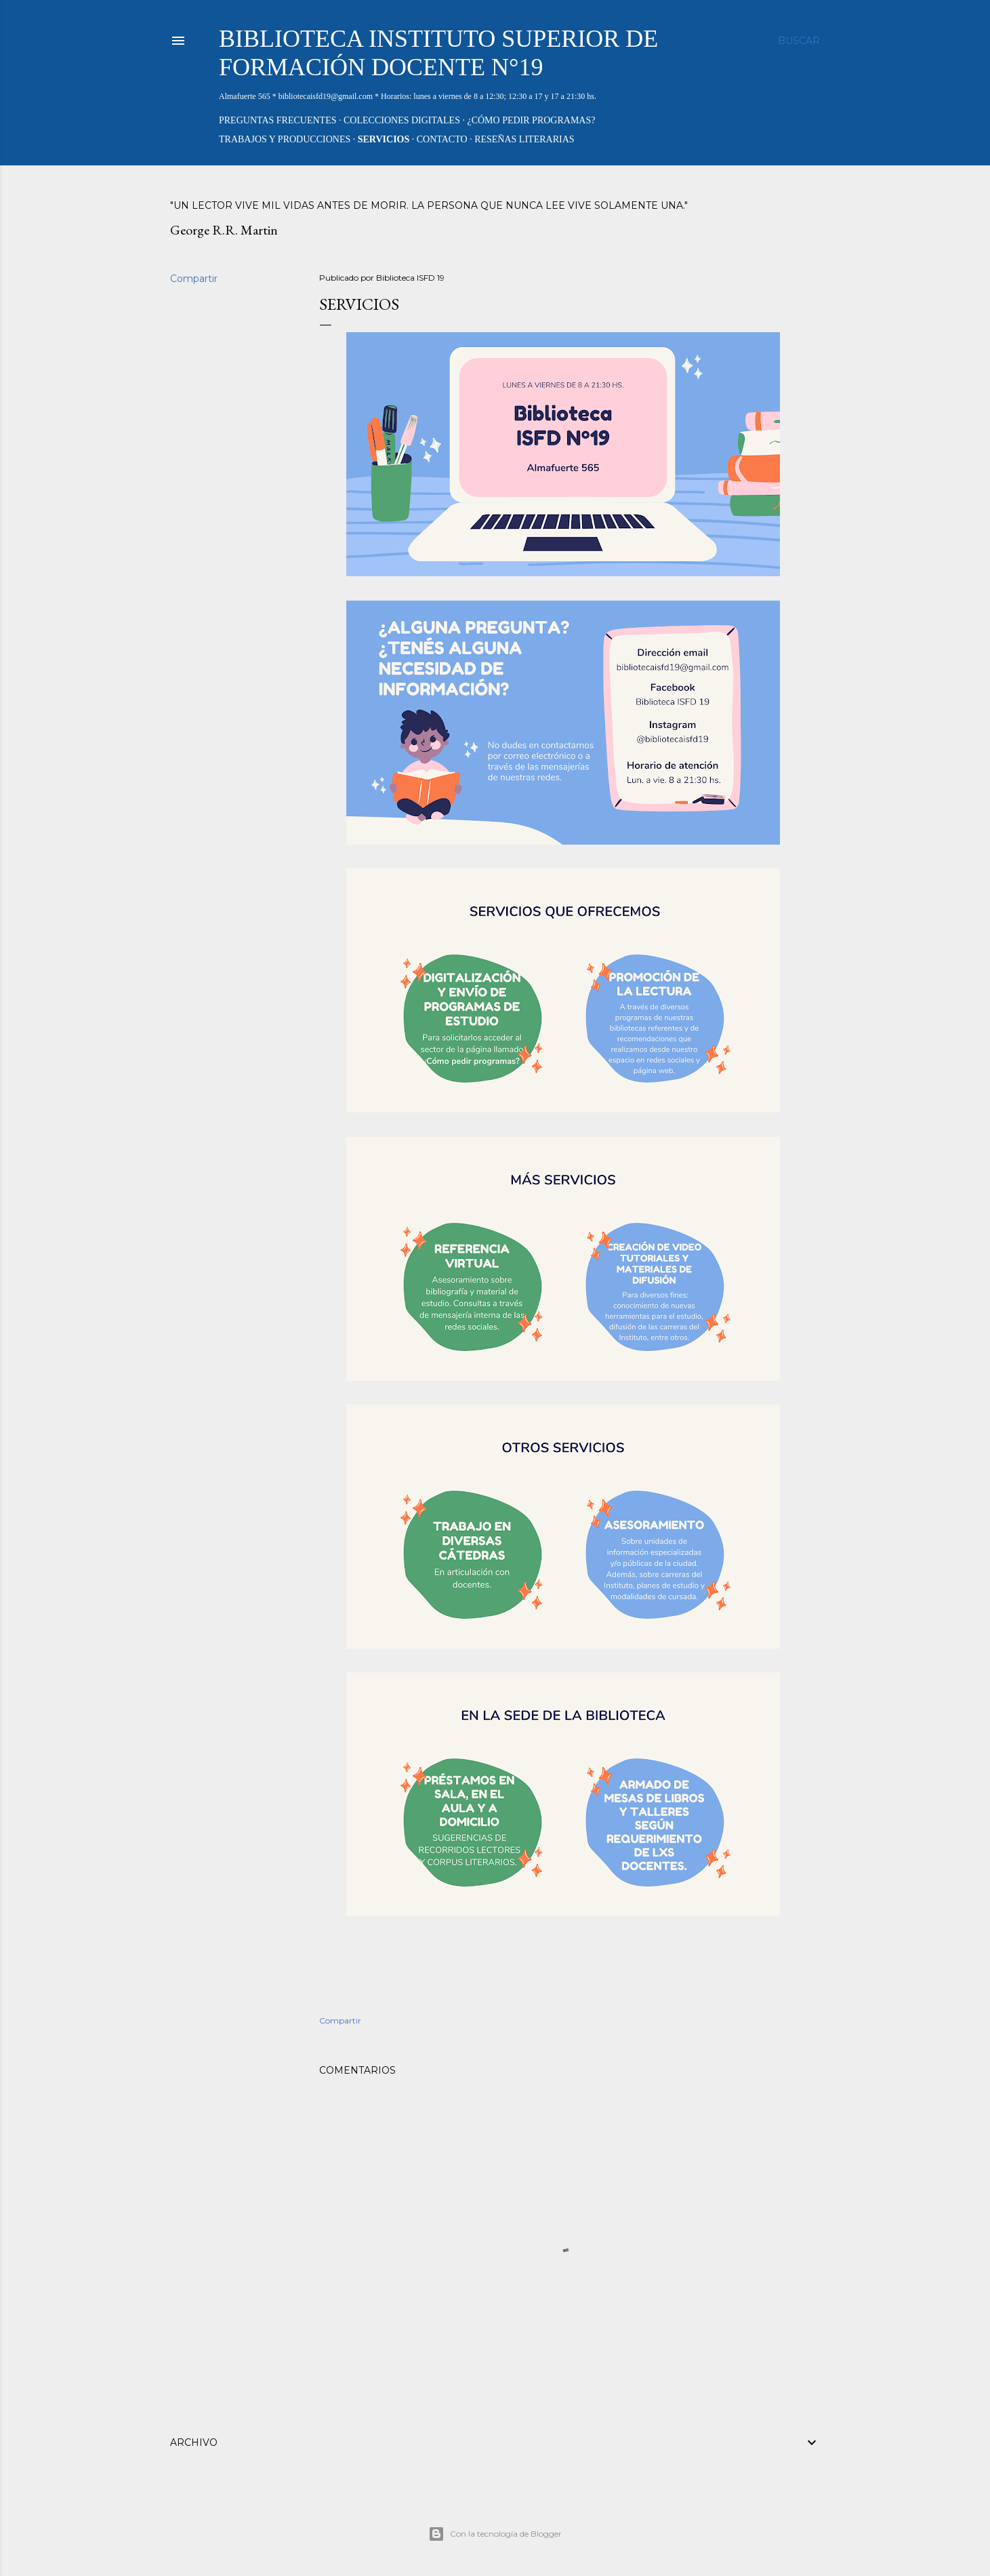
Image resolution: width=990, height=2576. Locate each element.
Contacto (442, 139)
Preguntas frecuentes (278, 120)
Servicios (384, 139)
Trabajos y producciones (284, 139)
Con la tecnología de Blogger (495, 2534)
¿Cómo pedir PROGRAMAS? (531, 120)
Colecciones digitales (402, 120)
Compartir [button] (194, 279)
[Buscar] (799, 40)
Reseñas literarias (524, 139)
